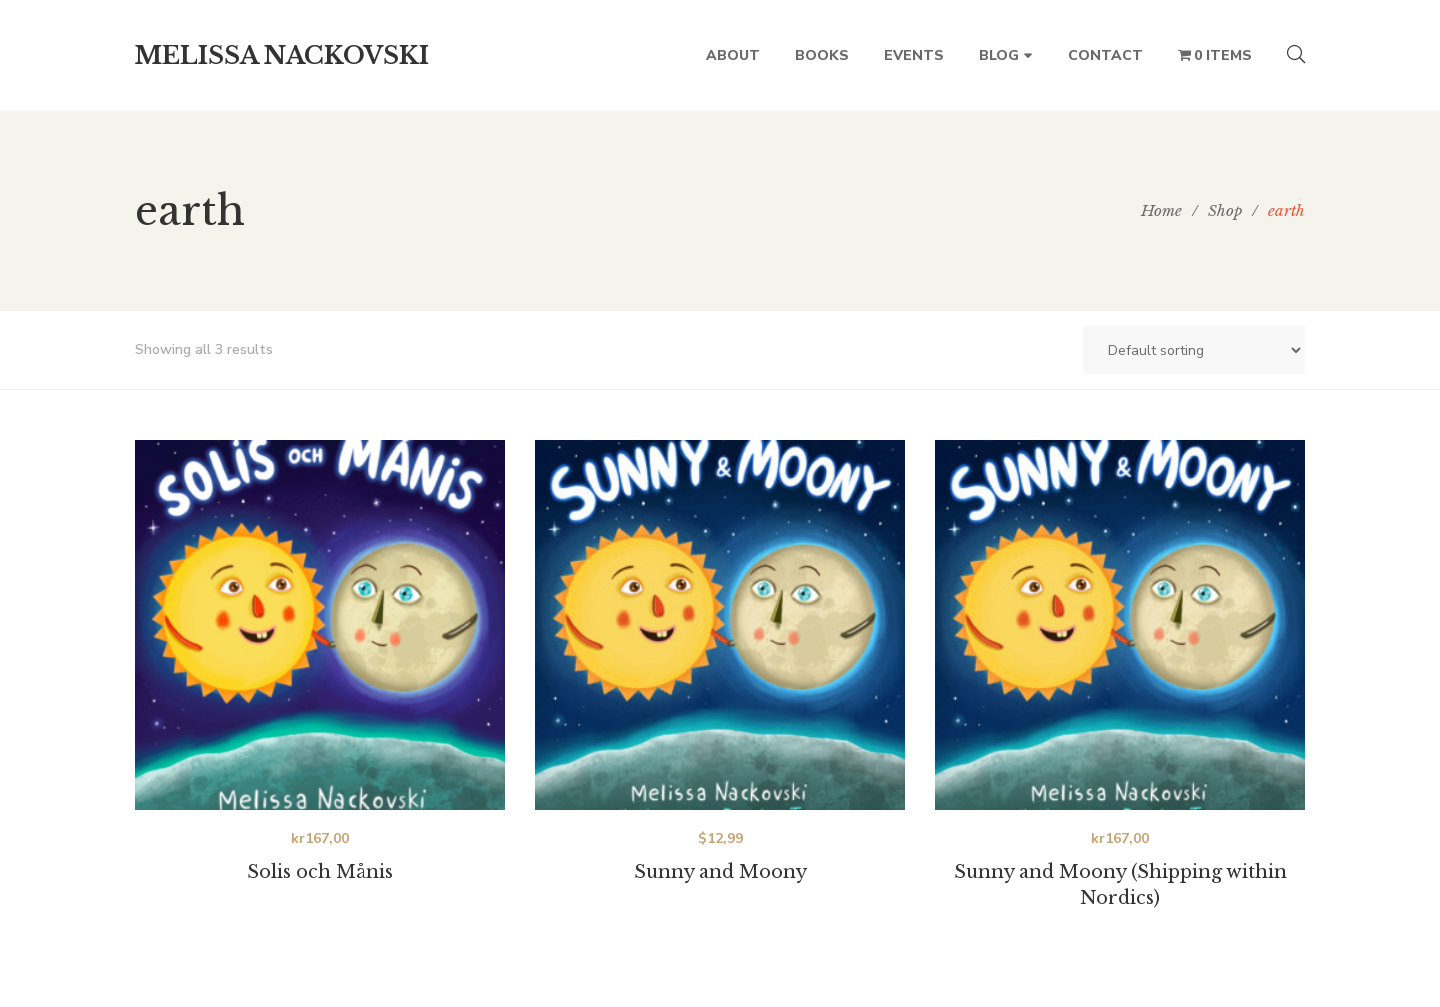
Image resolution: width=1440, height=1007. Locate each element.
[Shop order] (1194, 350)
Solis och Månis (320, 872)
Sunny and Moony (720, 872)
